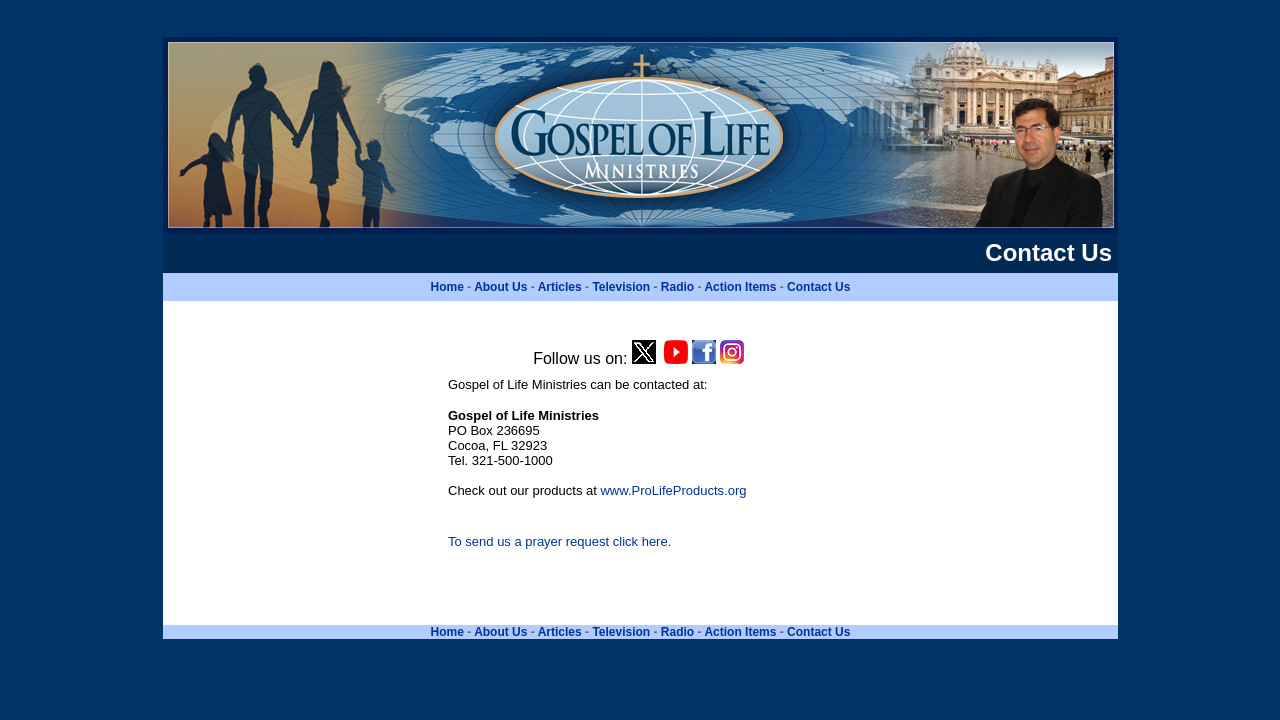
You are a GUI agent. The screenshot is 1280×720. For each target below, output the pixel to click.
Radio (677, 287)
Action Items (740, 287)
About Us (500, 287)
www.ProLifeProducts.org (673, 490)
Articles (560, 287)
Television (621, 287)
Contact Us (818, 287)
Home (447, 287)
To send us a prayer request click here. (559, 541)
